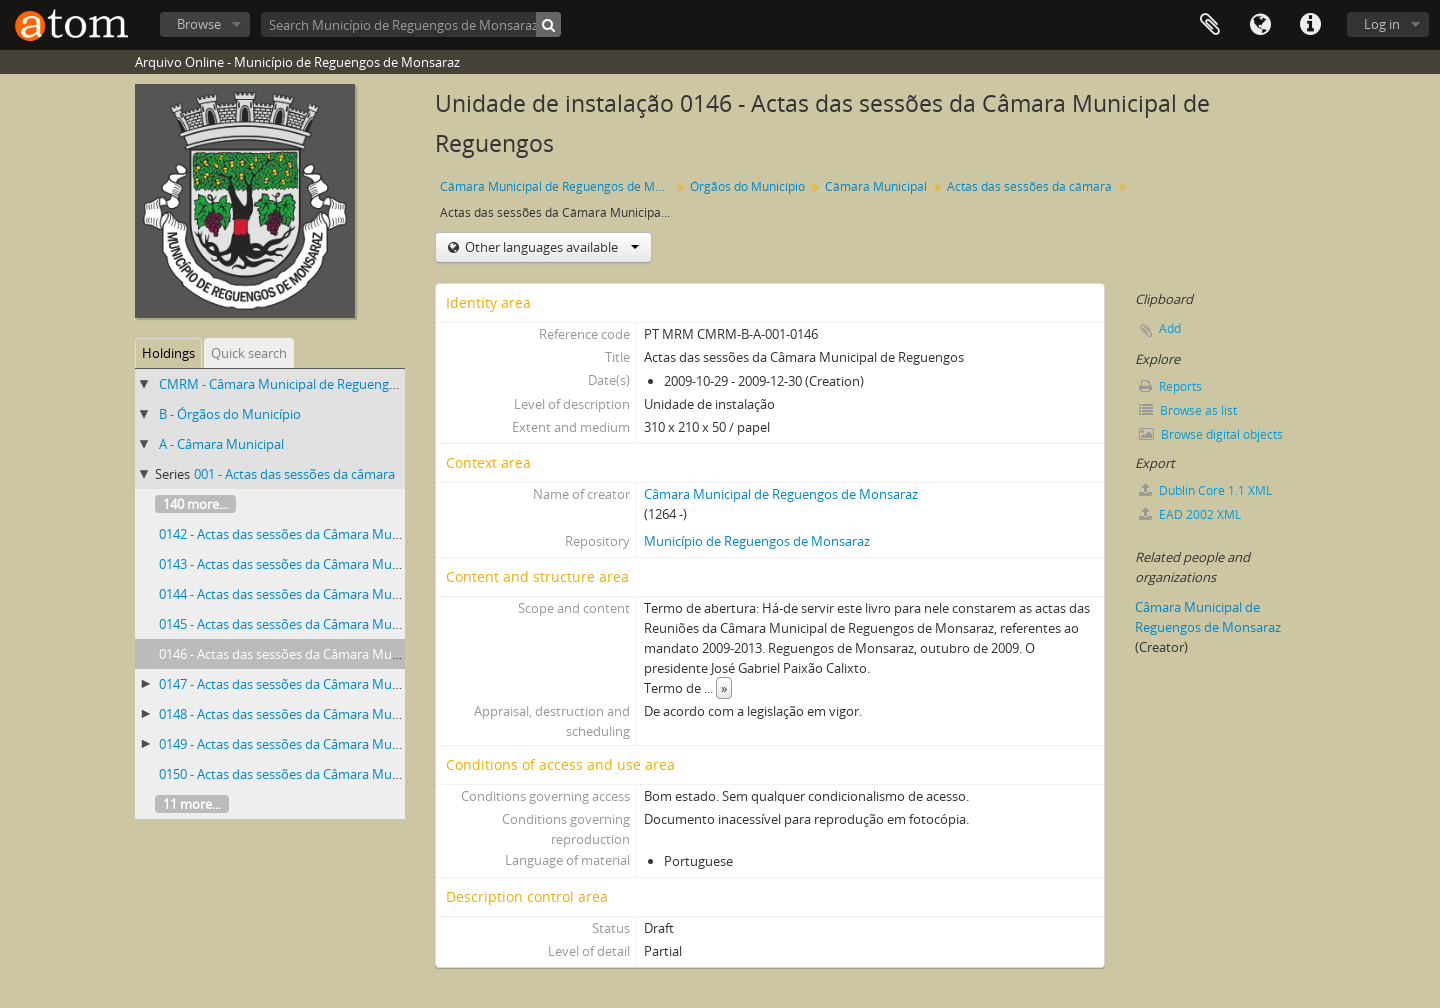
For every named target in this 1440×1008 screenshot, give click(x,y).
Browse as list (1188, 410)
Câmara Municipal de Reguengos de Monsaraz (557, 186)
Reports (1170, 386)
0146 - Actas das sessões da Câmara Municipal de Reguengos (338, 654)
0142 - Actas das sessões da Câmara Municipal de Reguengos (338, 534)
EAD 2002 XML (1190, 514)
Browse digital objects (1211, 434)
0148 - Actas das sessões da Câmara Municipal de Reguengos (338, 714)
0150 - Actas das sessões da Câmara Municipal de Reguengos (338, 774)
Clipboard (1210, 25)
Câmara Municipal (876, 186)
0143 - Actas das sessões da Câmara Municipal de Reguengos (338, 564)
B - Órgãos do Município (230, 414)
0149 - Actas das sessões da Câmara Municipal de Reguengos (338, 744)
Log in (1382, 24)
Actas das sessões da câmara (1029, 186)
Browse (199, 24)
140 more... (195, 504)
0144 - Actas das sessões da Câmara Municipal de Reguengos (338, 594)
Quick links (1310, 25)
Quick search (249, 353)
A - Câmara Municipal (221, 444)
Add (1170, 328)
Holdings (168, 353)
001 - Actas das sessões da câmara (294, 474)
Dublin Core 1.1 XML (1205, 490)
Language (1260, 25)
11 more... (192, 804)
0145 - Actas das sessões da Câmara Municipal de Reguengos (338, 624)
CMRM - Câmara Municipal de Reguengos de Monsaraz (321, 384)
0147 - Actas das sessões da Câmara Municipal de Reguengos (338, 684)
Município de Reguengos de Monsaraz (757, 541)
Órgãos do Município (747, 186)
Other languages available (550, 247)
